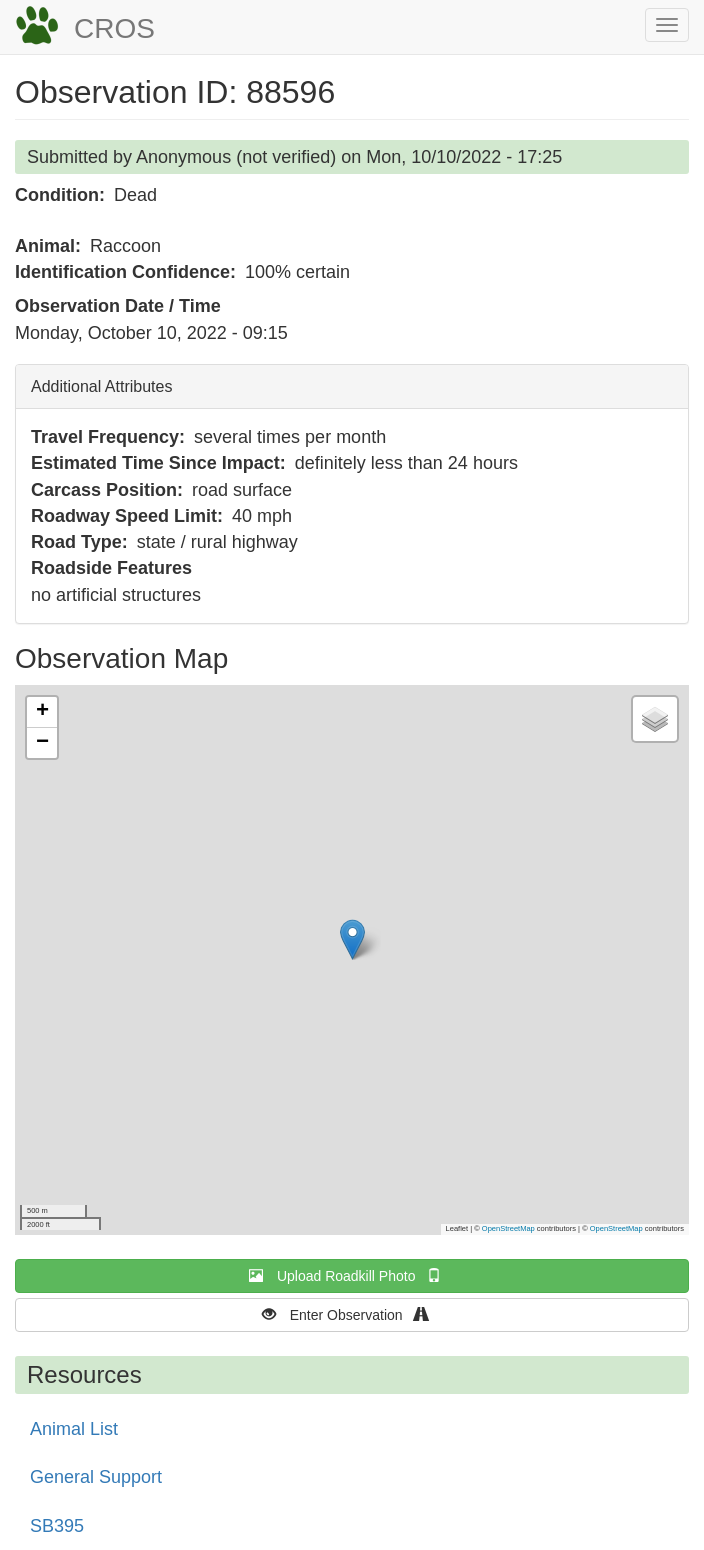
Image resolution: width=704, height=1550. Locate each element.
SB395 (57, 1526)
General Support (96, 1477)
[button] (352, 939)
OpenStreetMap (508, 1228)
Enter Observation (352, 1314)
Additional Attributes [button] (101, 386)
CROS (114, 28)
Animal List (74, 1429)
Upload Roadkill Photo (352, 1275)
